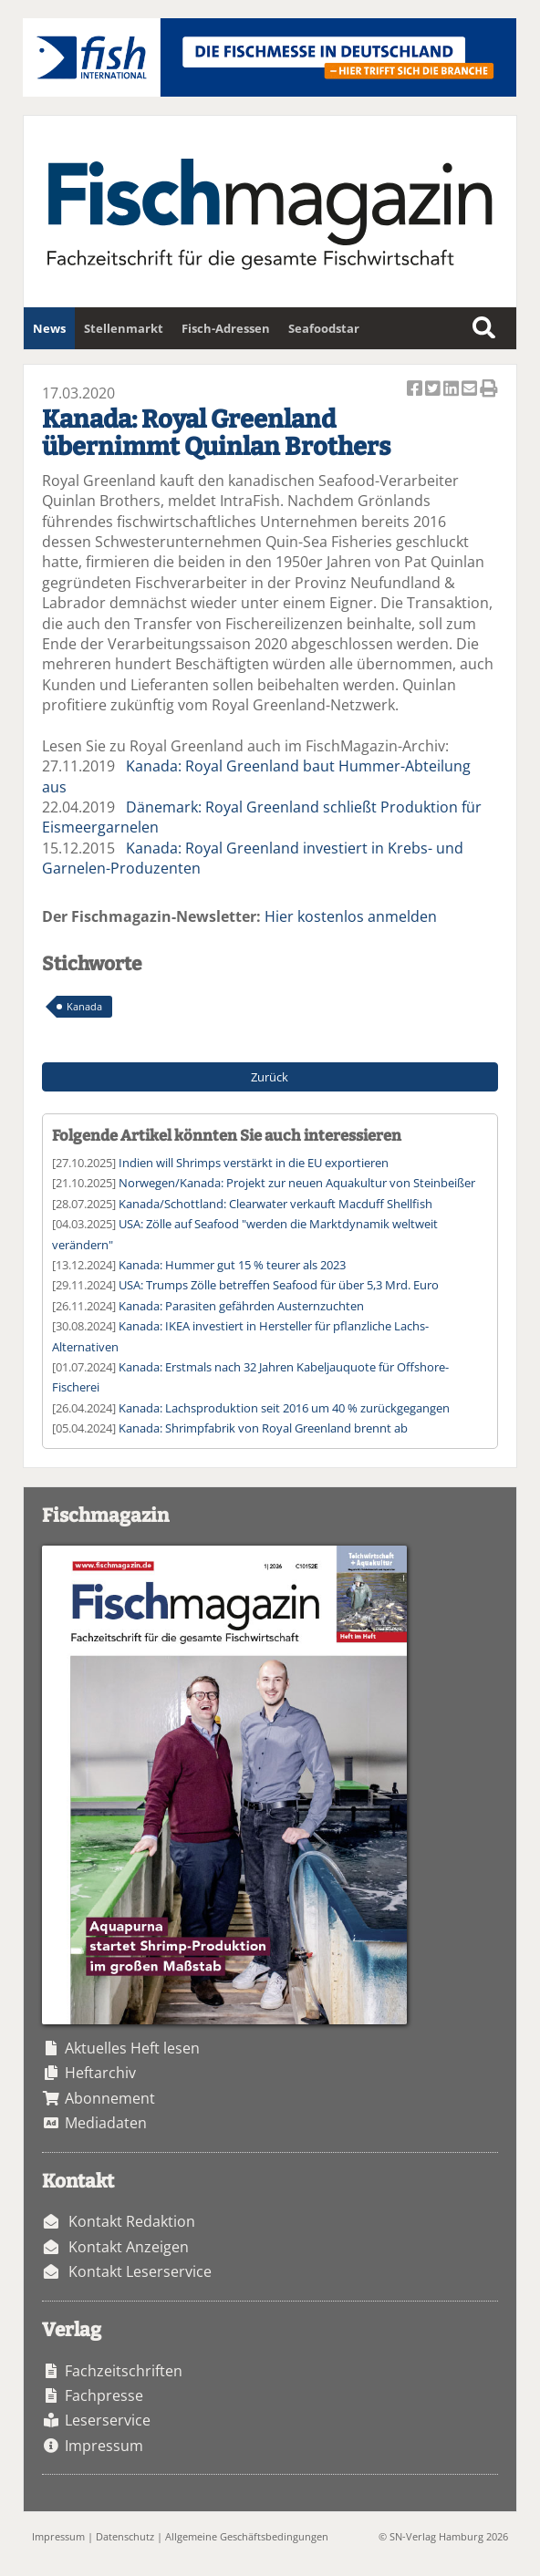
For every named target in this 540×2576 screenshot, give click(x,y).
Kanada (84, 1006)
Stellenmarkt (123, 328)
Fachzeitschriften (123, 2371)
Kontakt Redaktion (131, 2221)
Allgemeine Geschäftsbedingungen (246, 2536)
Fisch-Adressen (226, 328)
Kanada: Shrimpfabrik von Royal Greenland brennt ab (263, 1428)
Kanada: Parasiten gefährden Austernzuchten (241, 1306)
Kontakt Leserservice (140, 2271)
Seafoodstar (323, 328)
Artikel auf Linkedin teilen (452, 389)
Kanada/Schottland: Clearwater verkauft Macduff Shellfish (275, 1203)
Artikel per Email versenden (471, 389)
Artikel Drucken (489, 389)
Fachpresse (104, 2395)
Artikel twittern (434, 389)
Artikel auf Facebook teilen (416, 389)
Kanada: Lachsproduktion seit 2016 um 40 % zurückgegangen (284, 1408)
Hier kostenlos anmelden (351, 916)
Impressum (104, 2446)
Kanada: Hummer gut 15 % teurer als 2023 (232, 1265)
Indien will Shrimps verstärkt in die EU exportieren (254, 1162)
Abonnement (110, 2098)
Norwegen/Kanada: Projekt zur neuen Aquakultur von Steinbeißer (297, 1182)
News (49, 328)
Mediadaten (106, 2123)
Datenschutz (125, 2536)
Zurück (269, 1077)
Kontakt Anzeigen (128, 2247)
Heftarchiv (100, 2073)
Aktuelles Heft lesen (132, 2048)
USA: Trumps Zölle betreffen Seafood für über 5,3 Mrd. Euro (279, 1285)
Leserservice (108, 2420)
